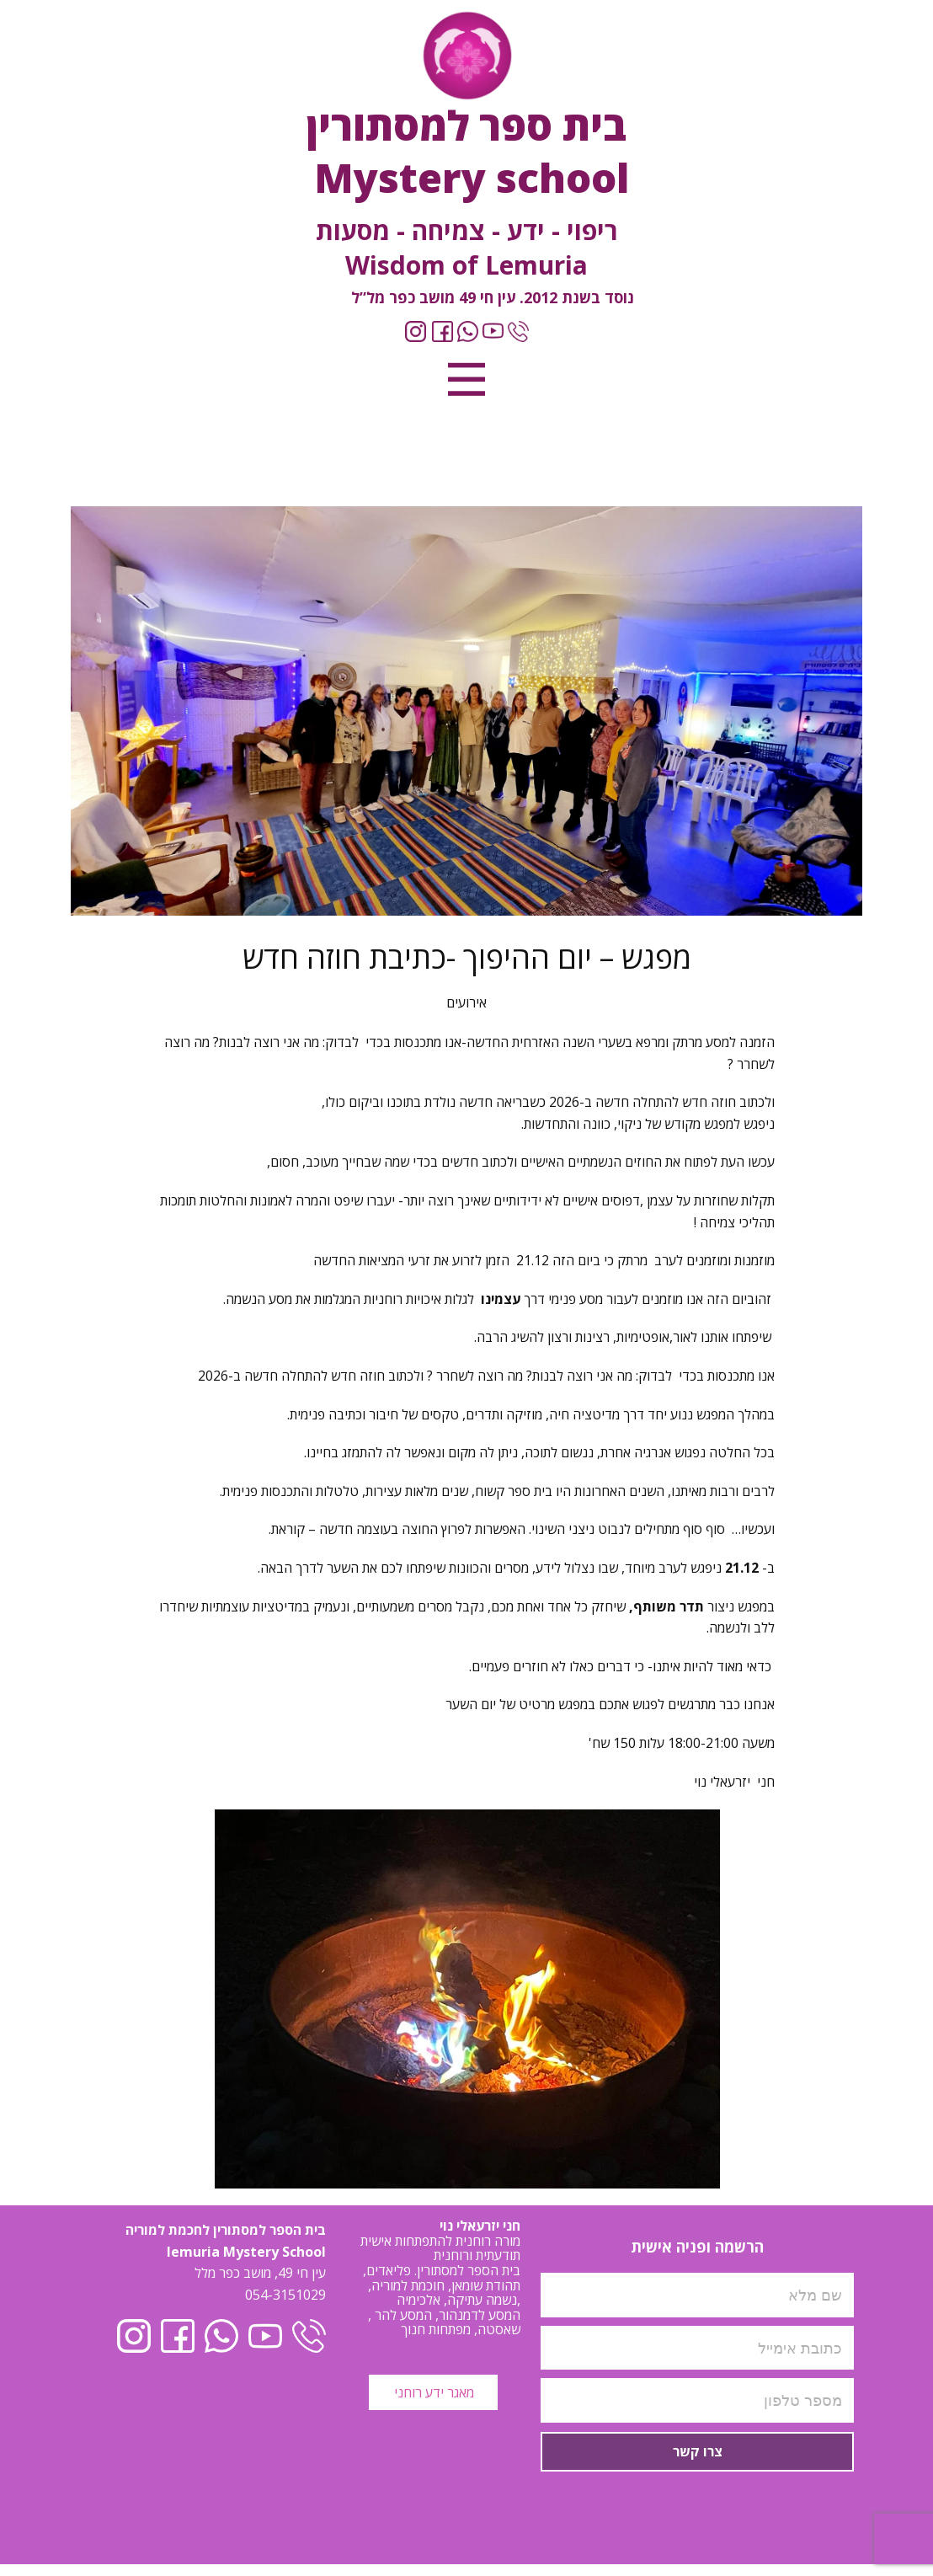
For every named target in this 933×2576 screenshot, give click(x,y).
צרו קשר (697, 2451)
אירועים (466, 1002)
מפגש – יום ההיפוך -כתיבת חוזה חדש (467, 957)
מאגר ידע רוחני (432, 2392)
